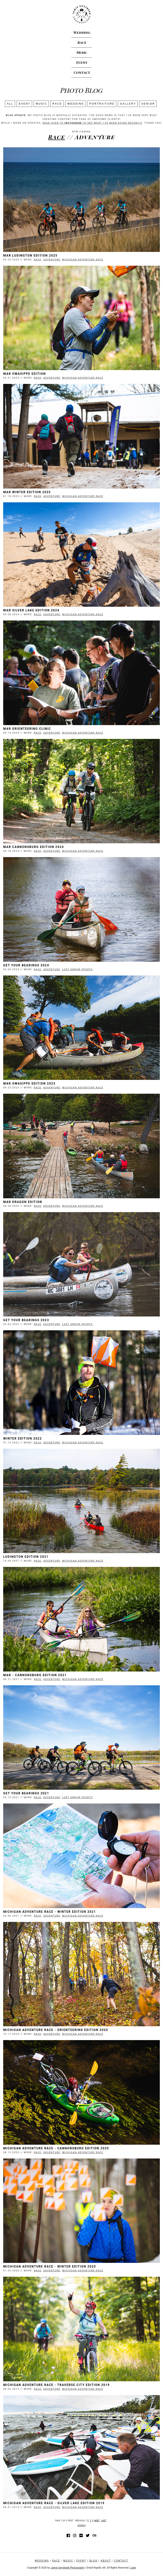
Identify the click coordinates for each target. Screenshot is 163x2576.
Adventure (51, 259)
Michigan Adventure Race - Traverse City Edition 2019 (56, 2385)
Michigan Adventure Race (82, 259)
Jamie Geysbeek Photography (67, 2567)
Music (81, 53)
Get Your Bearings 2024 (26, 965)
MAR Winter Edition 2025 (27, 492)
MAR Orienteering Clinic (27, 728)
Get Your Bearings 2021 (26, 1793)
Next (97, 2520)
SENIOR (148, 103)
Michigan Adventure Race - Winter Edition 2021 (49, 1911)
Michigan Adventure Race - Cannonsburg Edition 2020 (56, 2148)
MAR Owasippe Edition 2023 (29, 1083)
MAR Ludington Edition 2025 (30, 255)
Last (103, 2520)
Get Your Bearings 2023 (26, 1320)
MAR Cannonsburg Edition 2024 (33, 847)
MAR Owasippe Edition (24, 373)
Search (81, 2525)
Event (81, 63)
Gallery (128, 103)
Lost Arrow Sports (77, 969)
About (106, 2560)
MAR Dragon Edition (22, 1202)
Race (81, 43)
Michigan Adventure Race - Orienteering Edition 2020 (55, 2030)
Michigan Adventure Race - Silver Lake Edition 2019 (53, 2503)
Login (133, 2567)
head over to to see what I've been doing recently (92, 123)
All (10, 103)
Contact (81, 73)
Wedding (81, 33)
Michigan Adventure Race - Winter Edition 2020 (49, 2266)
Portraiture (102, 103)
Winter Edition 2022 (22, 1438)
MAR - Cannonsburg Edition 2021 (35, 1675)
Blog (93, 2560)
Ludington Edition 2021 (25, 1556)
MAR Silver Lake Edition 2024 (31, 610)
